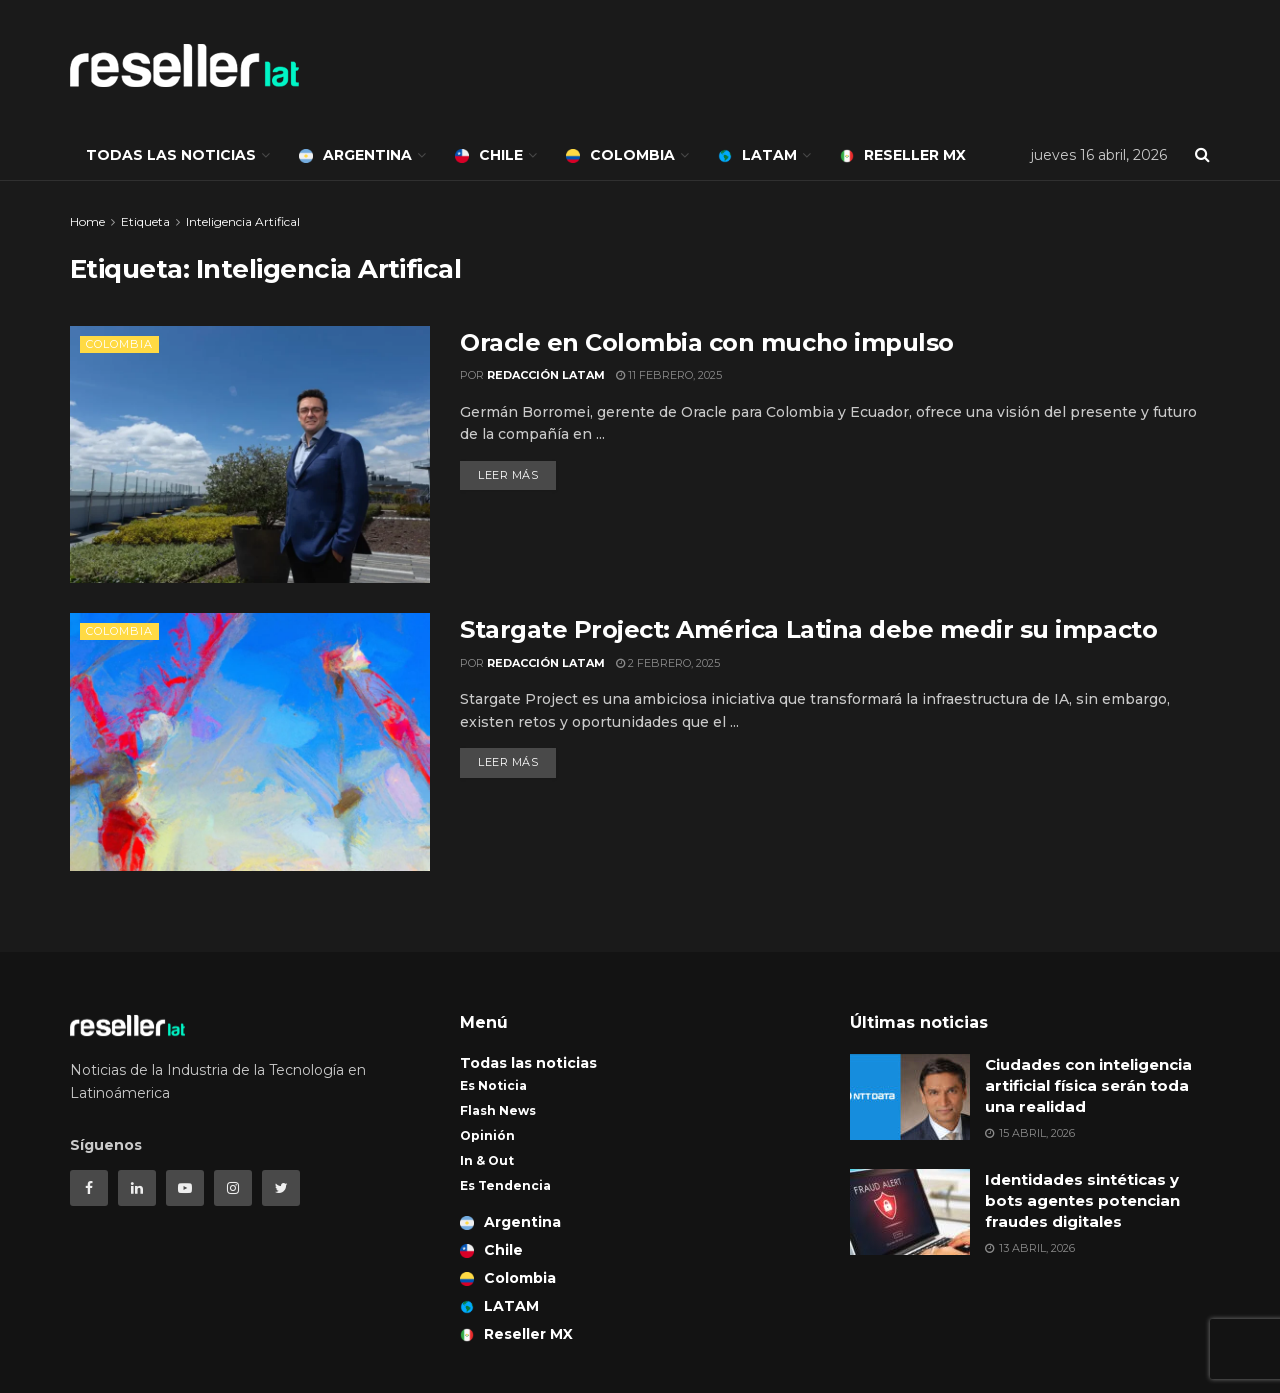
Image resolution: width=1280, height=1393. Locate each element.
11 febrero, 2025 (669, 375)
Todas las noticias (171, 155)
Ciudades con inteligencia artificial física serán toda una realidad (1088, 1085)
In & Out (487, 1160)
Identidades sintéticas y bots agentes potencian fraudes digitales (1082, 1200)
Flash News (498, 1110)
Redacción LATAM (546, 375)
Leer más (508, 475)
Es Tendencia (505, 1185)
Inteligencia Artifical (243, 221)
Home (87, 221)
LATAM (757, 155)
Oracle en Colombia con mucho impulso (707, 342)
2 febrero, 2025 (668, 663)
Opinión (487, 1135)
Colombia (620, 155)
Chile (489, 155)
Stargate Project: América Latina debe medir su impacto (808, 629)
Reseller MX (903, 155)
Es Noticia (493, 1085)
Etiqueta (145, 221)
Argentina (355, 155)
